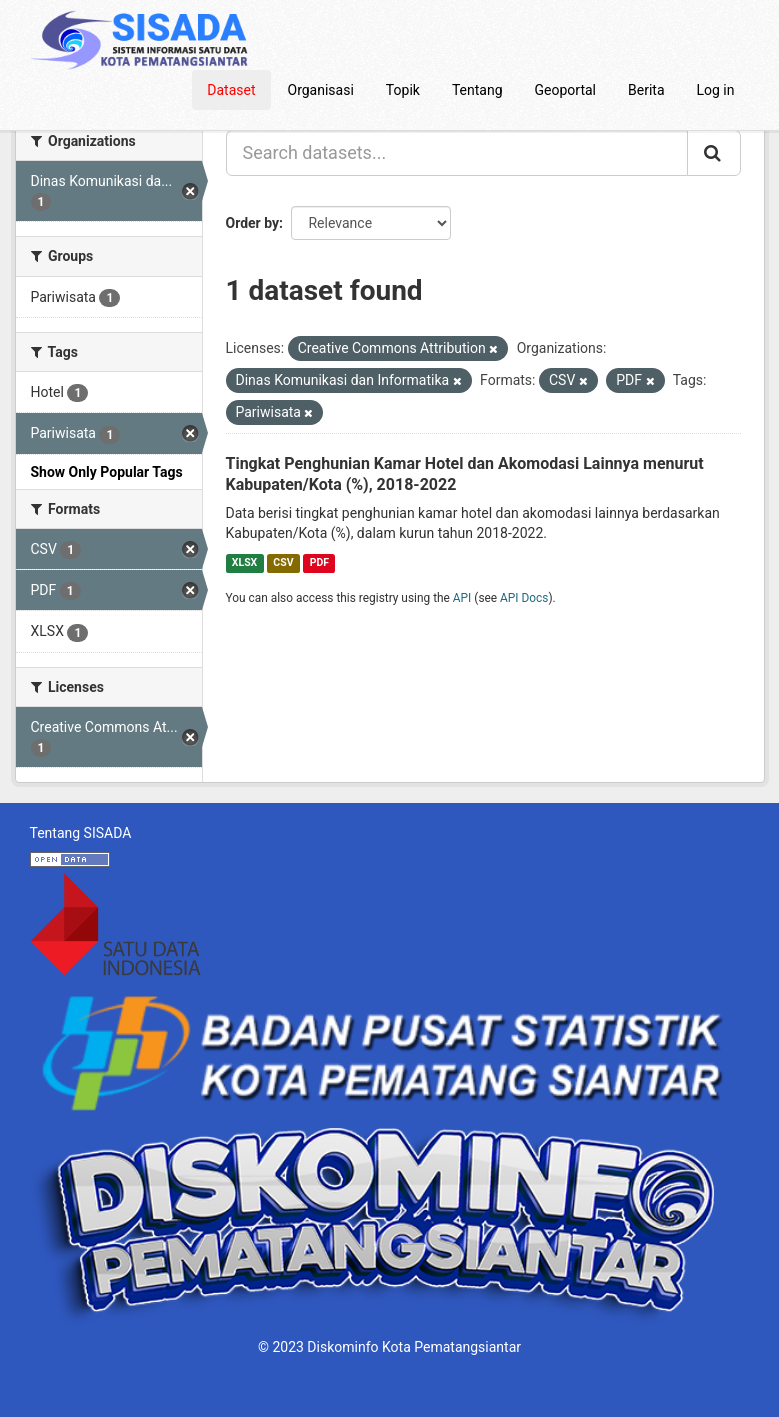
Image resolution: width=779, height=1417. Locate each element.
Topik (403, 90)
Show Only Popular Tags (107, 472)
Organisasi (321, 90)
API (462, 598)
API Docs (524, 598)
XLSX (244, 562)
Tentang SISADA (81, 833)
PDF (319, 562)
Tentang (477, 90)
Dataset (231, 90)
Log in (716, 90)
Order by (253, 223)
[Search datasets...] (457, 153)
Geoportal (565, 90)
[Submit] (714, 153)
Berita (646, 90)
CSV (283, 562)
